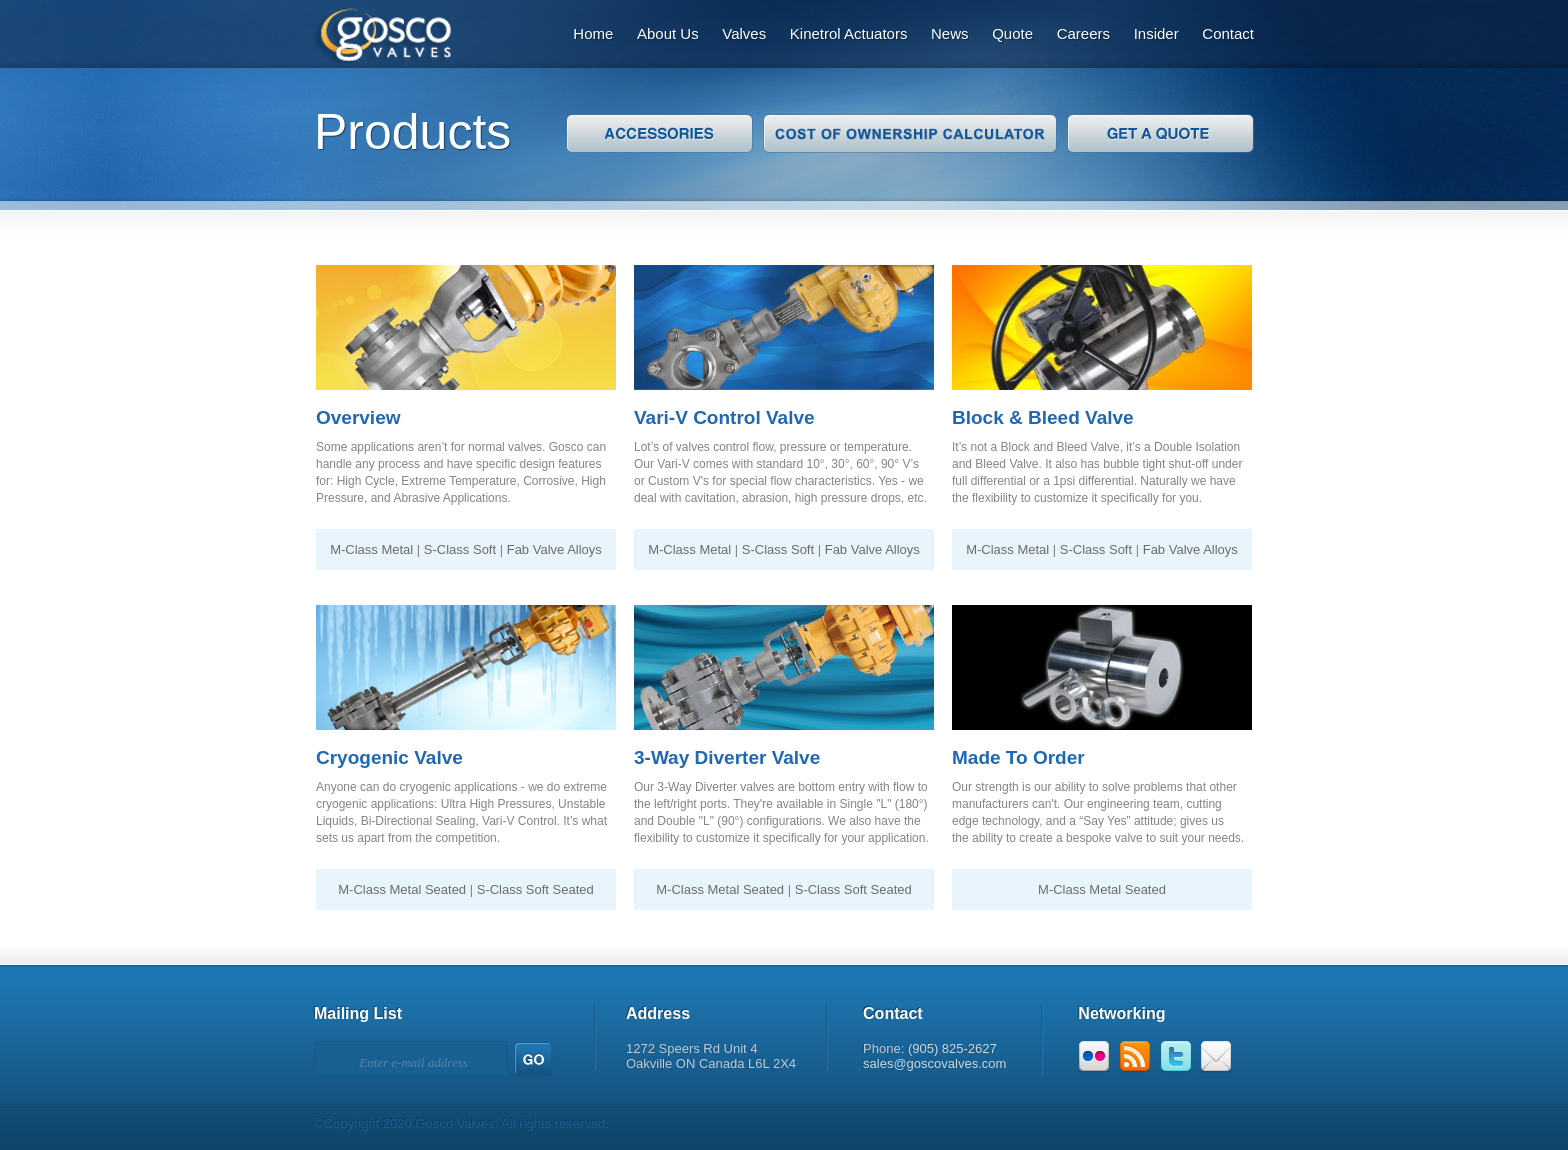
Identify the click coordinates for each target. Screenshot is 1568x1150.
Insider (1156, 33)
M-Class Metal (371, 549)
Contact (1228, 33)
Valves (744, 33)
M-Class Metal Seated (402, 889)
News (950, 33)
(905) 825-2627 (952, 1048)
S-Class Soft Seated (535, 889)
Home (593, 33)
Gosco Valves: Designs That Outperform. (371, 31)
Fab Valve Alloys (554, 549)
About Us (668, 33)
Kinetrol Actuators (849, 33)
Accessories (659, 133)
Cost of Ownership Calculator (910, 133)
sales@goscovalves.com (934, 1063)
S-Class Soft (460, 549)
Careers (1083, 33)
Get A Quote (1160, 133)
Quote (1012, 33)
